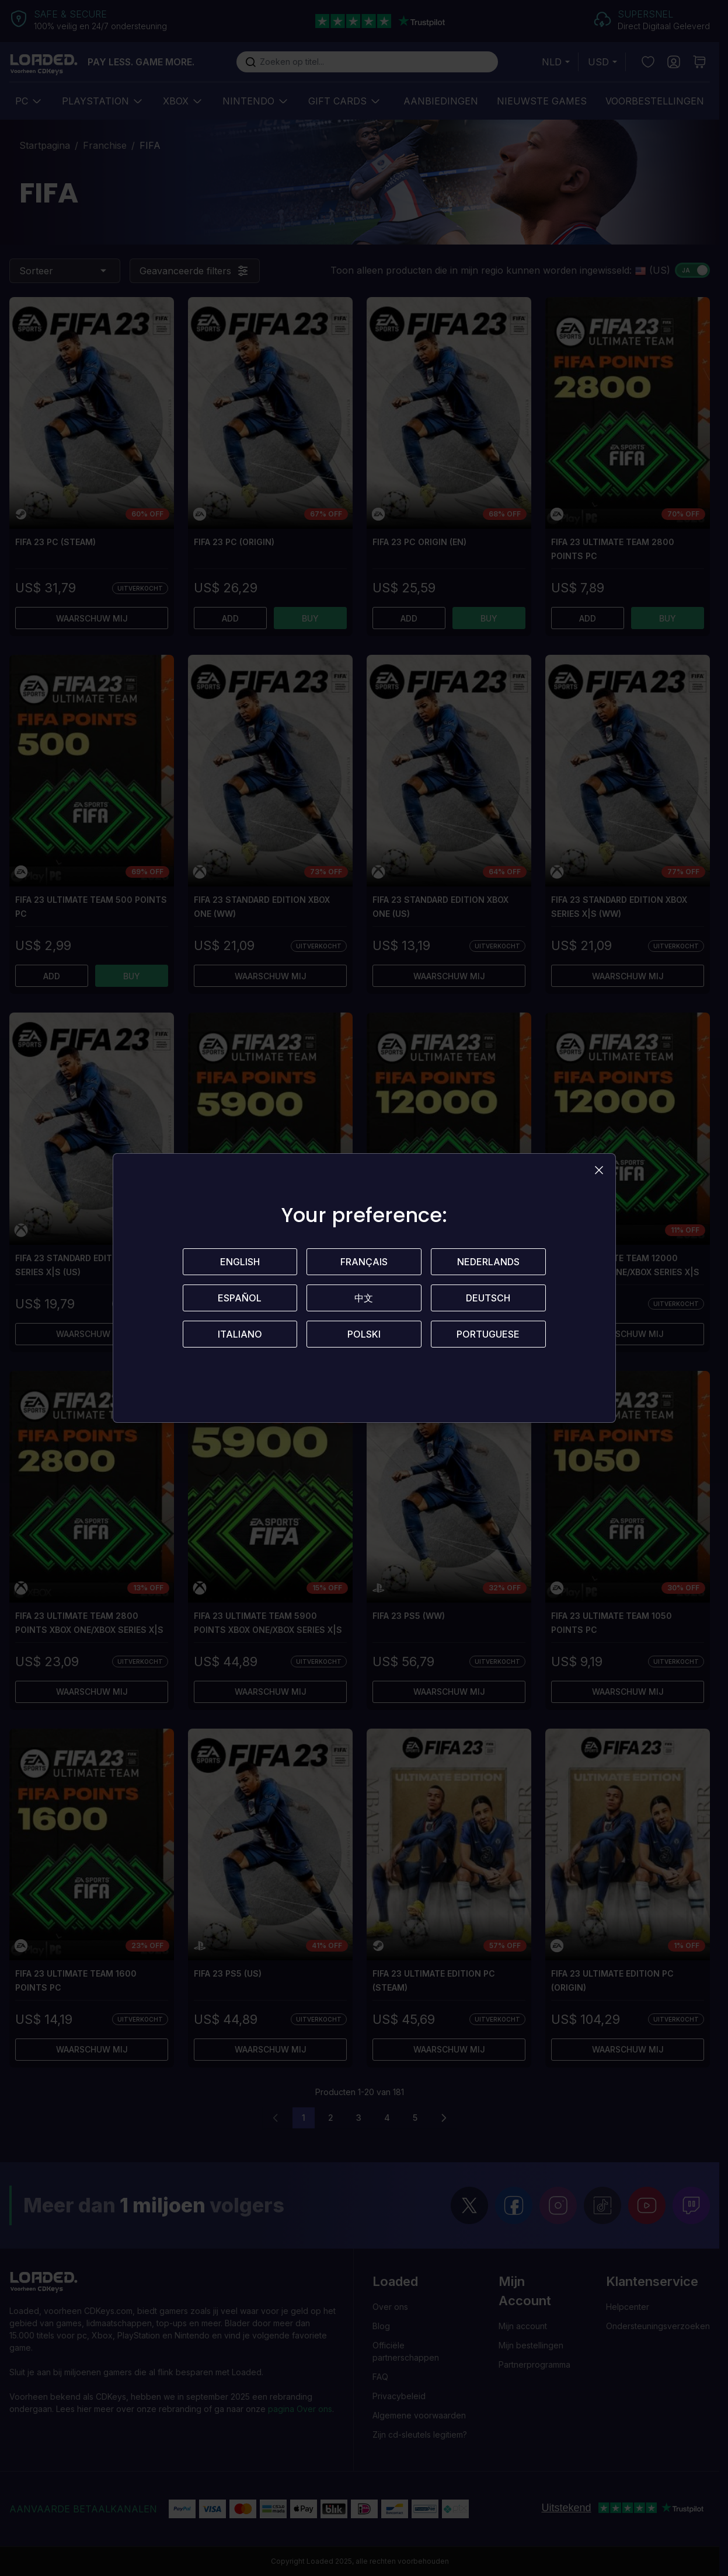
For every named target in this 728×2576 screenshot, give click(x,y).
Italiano (240, 1334)
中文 (363, 1298)
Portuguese (488, 1334)
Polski (364, 1334)
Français (364, 1262)
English (240, 1262)
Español (240, 1298)
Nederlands (488, 1262)
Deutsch (488, 1298)
